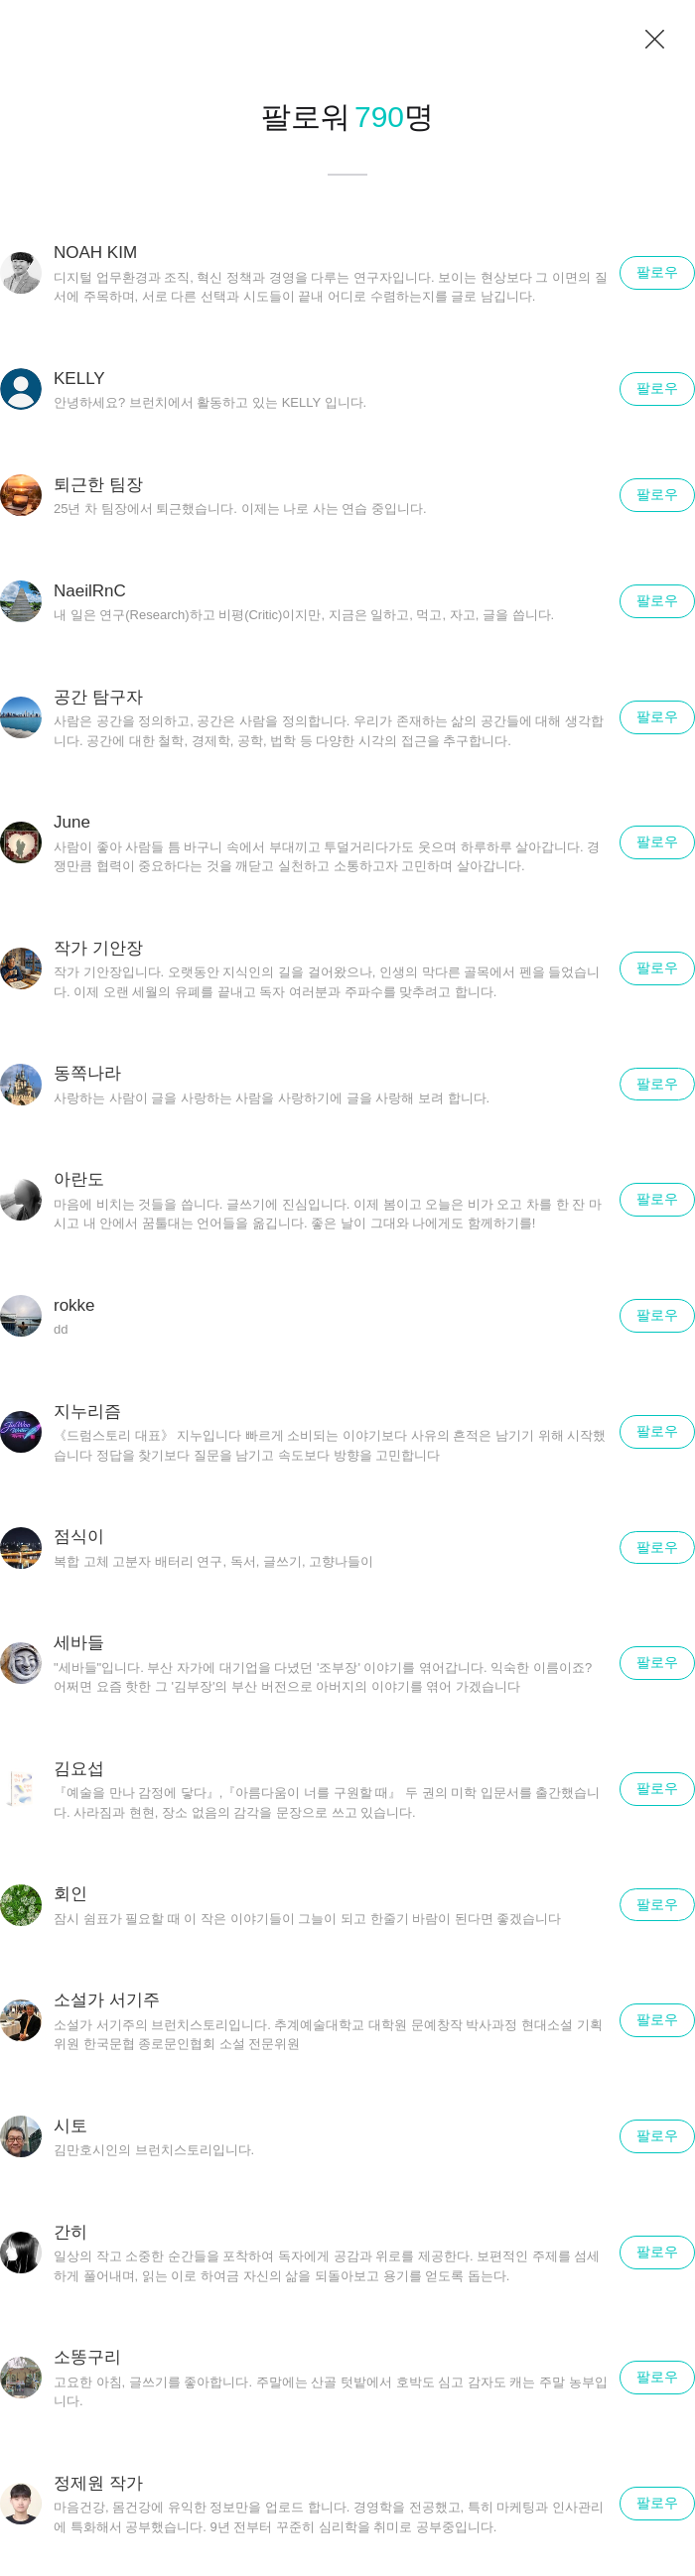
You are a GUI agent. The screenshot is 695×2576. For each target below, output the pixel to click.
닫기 (655, 40)
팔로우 (657, 272)
